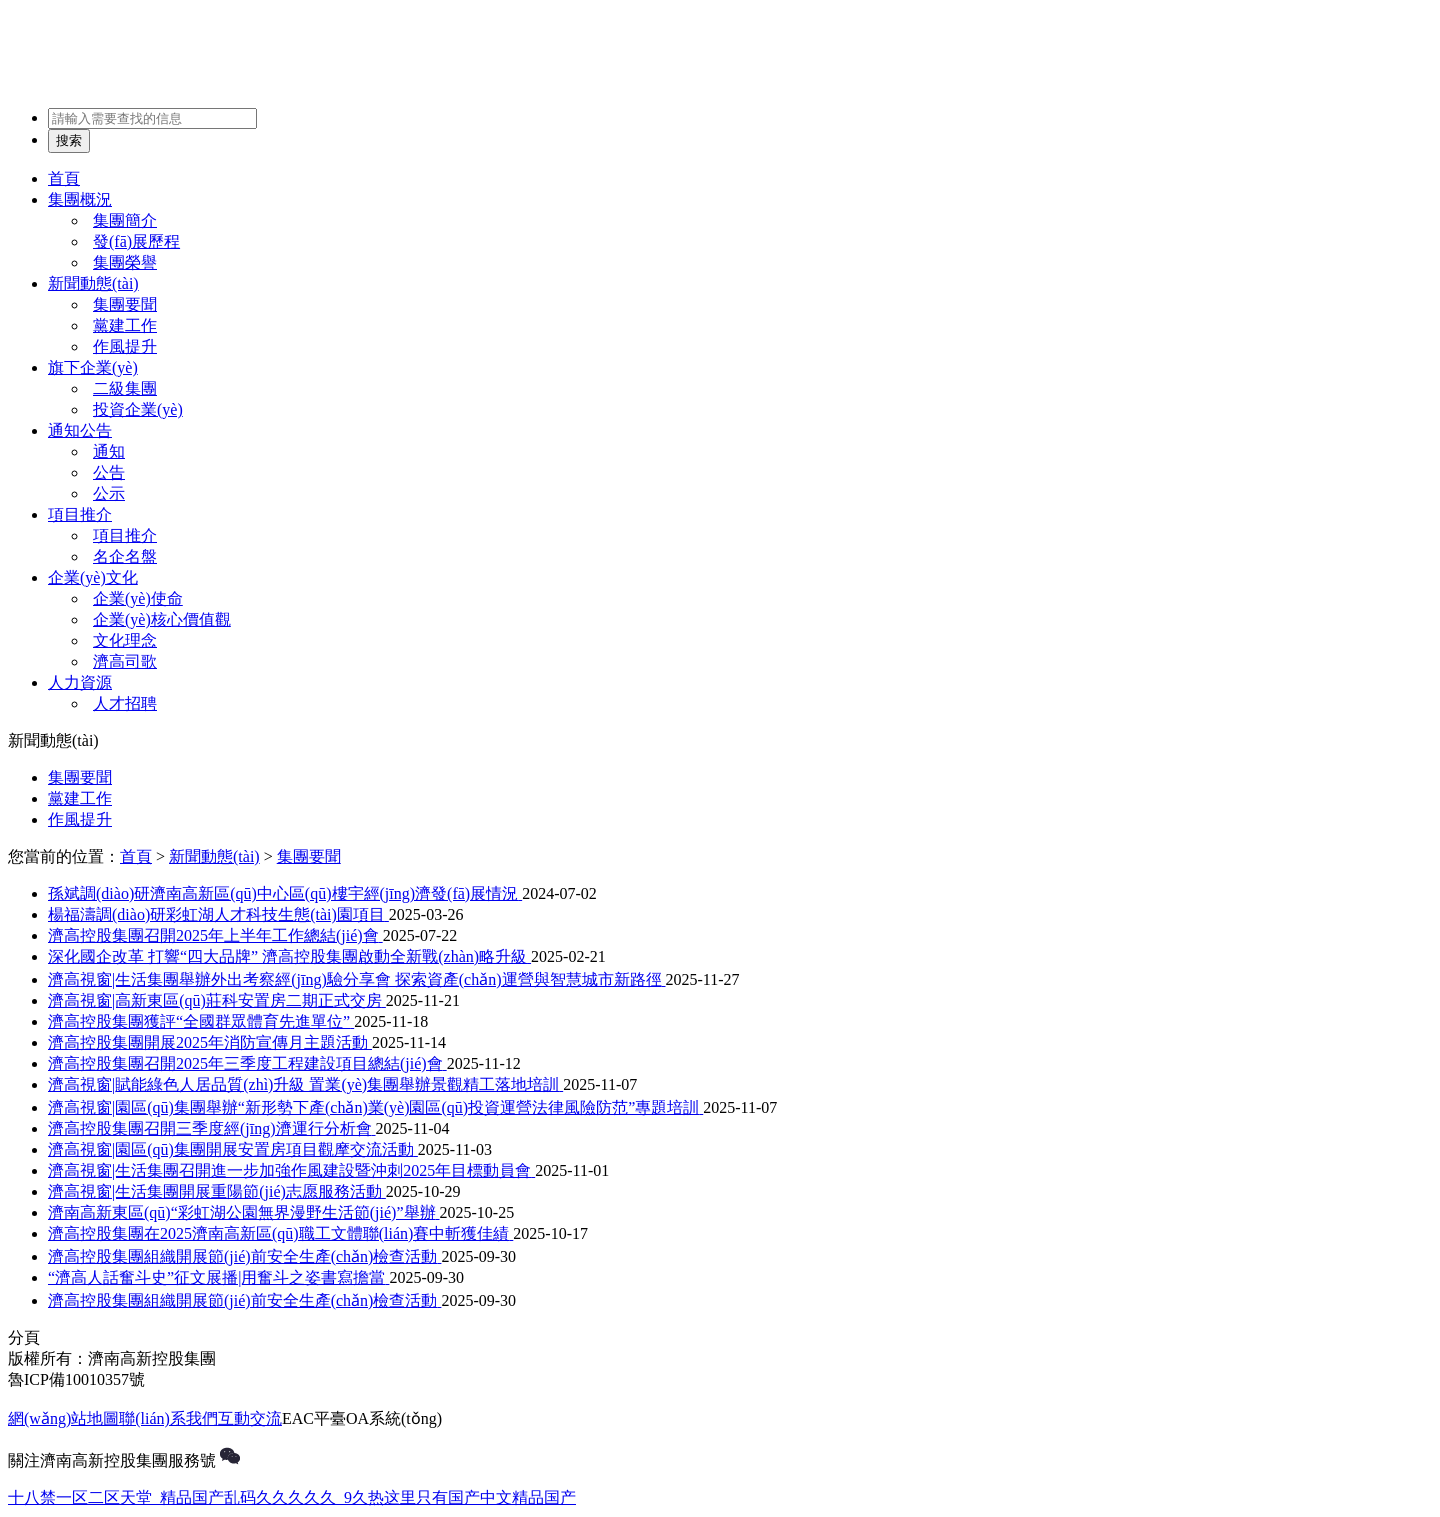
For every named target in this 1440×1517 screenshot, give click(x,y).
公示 (109, 493)
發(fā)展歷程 (136, 241)
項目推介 (80, 514)
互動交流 (250, 1418)
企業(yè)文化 (93, 577)
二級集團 (125, 388)
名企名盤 (125, 556)
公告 (109, 472)
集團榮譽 (125, 262)
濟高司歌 (125, 661)
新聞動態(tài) (93, 283)
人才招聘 (125, 703)
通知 (109, 451)
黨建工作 (125, 325)
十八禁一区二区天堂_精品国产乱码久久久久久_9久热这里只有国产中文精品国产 (292, 1497)
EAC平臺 (314, 1418)
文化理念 (125, 640)
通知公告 (80, 430)
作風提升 (125, 346)
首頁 (64, 178)
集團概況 (80, 199)
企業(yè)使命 (138, 598)
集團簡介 (125, 220)
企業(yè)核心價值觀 (162, 619)
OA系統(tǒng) (394, 1418)
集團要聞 (125, 304)
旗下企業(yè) (93, 367)
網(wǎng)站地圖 (63, 1418)
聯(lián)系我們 (168, 1418)
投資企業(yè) (138, 409)
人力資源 (80, 682)
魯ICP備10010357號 (76, 1379)
